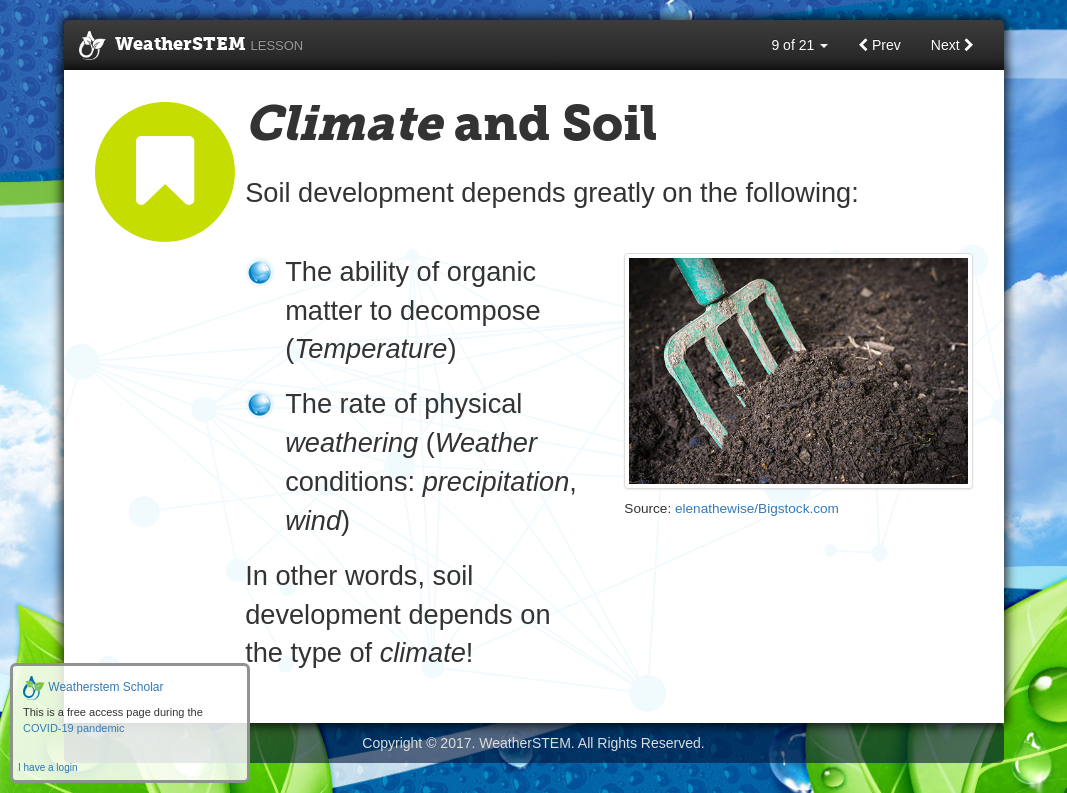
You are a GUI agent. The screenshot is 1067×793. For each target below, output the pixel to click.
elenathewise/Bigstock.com (757, 508)
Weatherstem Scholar (93, 687)
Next (952, 45)
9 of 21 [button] (799, 45)
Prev (879, 45)
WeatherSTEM (191, 46)
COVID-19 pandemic (74, 728)
